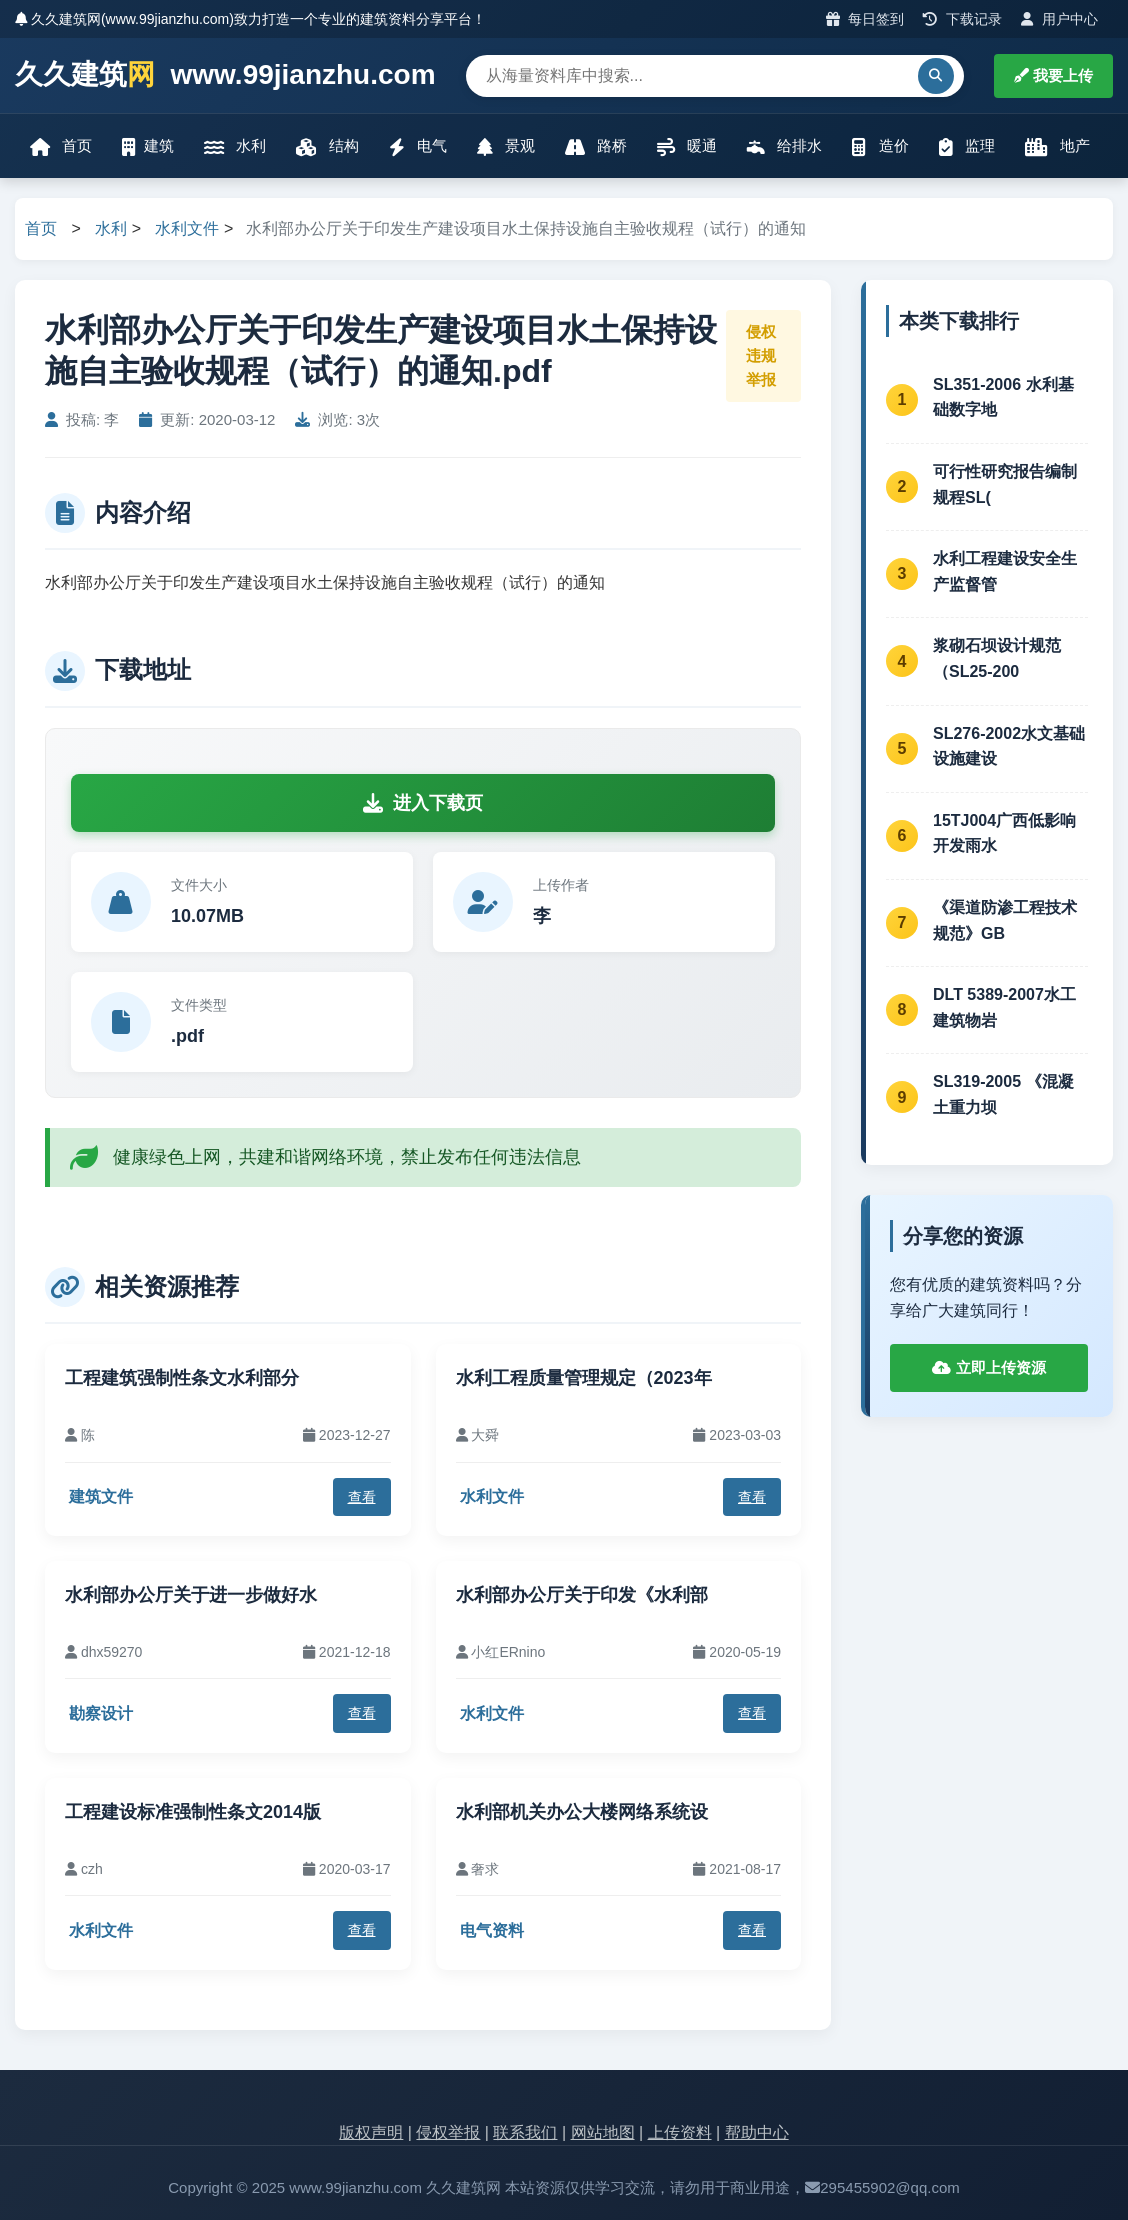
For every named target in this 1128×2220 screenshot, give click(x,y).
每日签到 (865, 19)
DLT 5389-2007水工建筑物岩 (1004, 1007)
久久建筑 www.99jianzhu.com (225, 75)
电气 (418, 146)
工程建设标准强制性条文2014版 (193, 1812)
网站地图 (603, 2132)
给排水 (784, 146)
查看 (362, 1497)
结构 (327, 146)
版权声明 (371, 2132)
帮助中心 (757, 2132)
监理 (967, 146)
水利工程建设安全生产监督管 (1005, 571)
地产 (1057, 146)
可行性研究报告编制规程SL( (1005, 484)
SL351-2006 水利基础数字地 (1003, 397)
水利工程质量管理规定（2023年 (584, 1378)
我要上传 (1053, 75)
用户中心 (1059, 19)
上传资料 (680, 2132)
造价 (880, 146)
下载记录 (962, 19)
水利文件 (187, 228)
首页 (61, 146)
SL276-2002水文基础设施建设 (1009, 746)
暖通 (687, 146)
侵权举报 (448, 2132)
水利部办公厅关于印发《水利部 (582, 1595)
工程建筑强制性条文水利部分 (182, 1378)
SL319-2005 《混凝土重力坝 (1003, 1094)
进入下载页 (423, 803)
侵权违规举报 (761, 355)
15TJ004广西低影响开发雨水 (1004, 833)
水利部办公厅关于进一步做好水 (191, 1595)
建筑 (148, 146)
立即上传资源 (988, 1367)
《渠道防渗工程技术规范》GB (1005, 920)
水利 (235, 146)
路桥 (596, 146)
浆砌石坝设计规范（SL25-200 (997, 658)
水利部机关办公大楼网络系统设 (582, 1812)
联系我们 (525, 2132)
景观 (506, 146)
